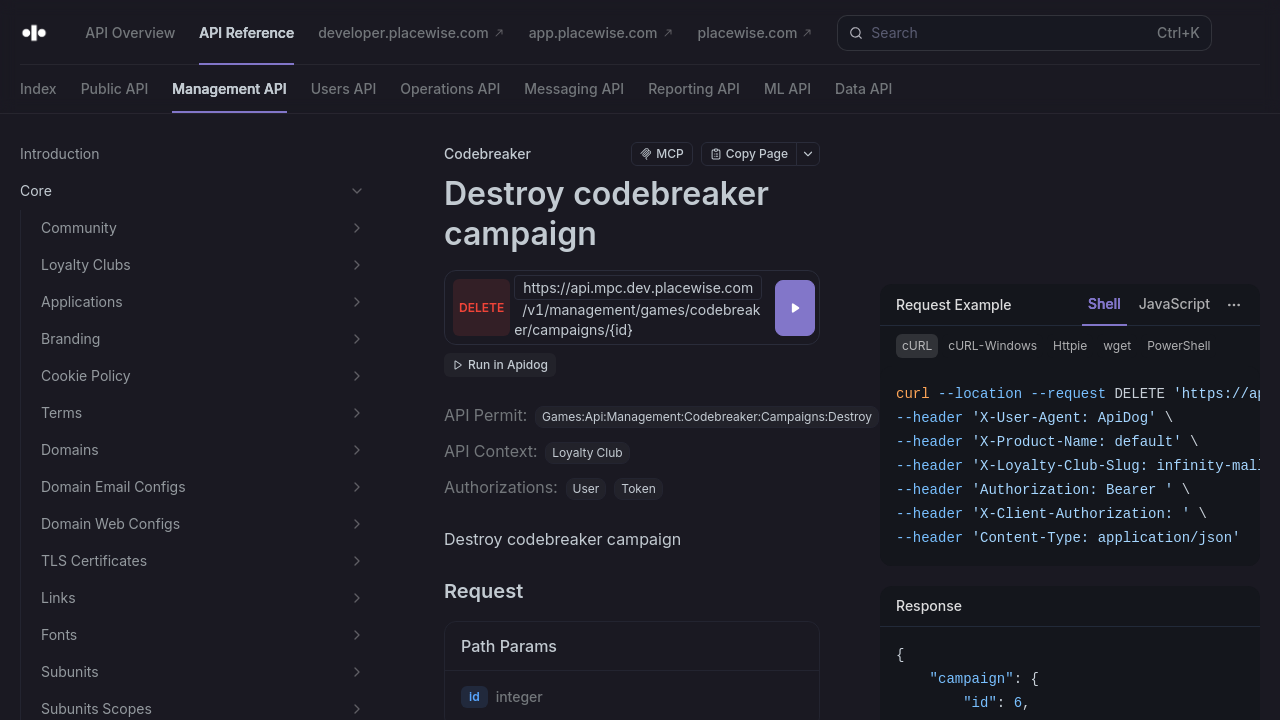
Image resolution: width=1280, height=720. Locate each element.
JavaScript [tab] (1174, 303)
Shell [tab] (1104, 303)
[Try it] (795, 308)
